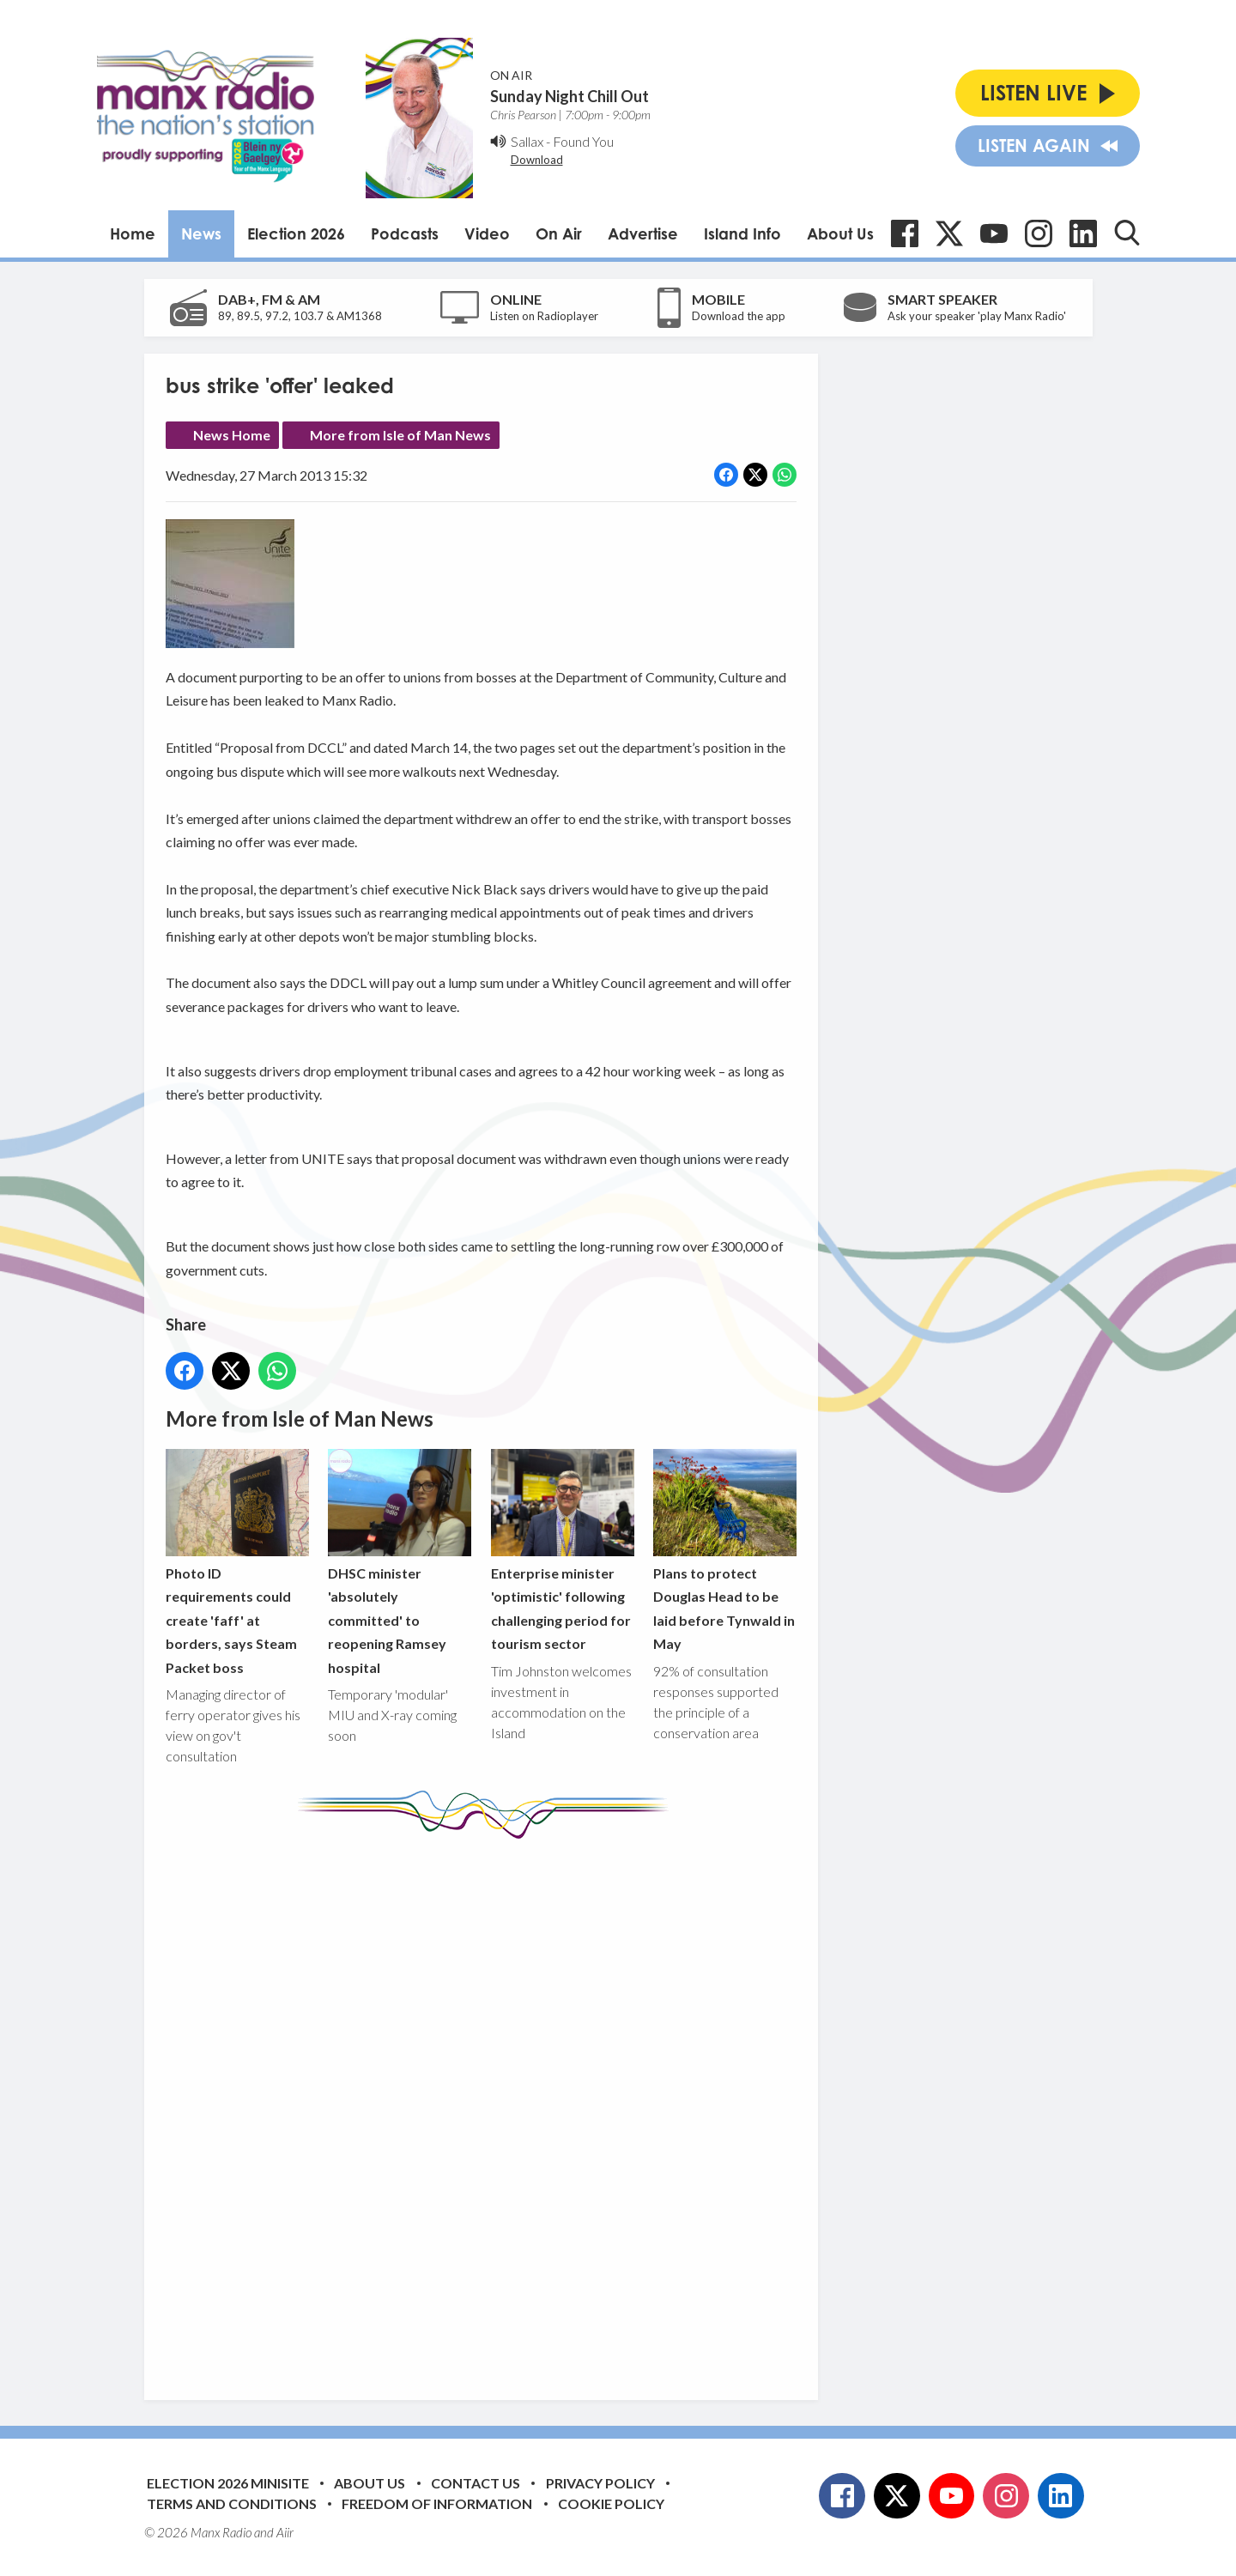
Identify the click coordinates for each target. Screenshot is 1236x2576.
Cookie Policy (611, 2503)
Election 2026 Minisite (228, 2483)
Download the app (738, 316)
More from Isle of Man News (400, 435)
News (201, 233)
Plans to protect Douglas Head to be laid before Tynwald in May (724, 1550)
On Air (559, 233)
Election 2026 (296, 233)
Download (537, 160)
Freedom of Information (437, 2503)
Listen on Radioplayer (544, 316)
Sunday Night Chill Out (569, 96)
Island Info (742, 233)
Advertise (643, 233)
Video (487, 233)
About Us (840, 233)
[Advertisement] (487, 2106)
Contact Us (475, 2483)
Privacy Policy (600, 2483)
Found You (583, 141)
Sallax (527, 141)
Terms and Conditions (232, 2503)
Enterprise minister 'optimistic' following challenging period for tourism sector (561, 1550)
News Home (231, 435)
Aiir (285, 2532)
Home (132, 233)
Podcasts (405, 233)
